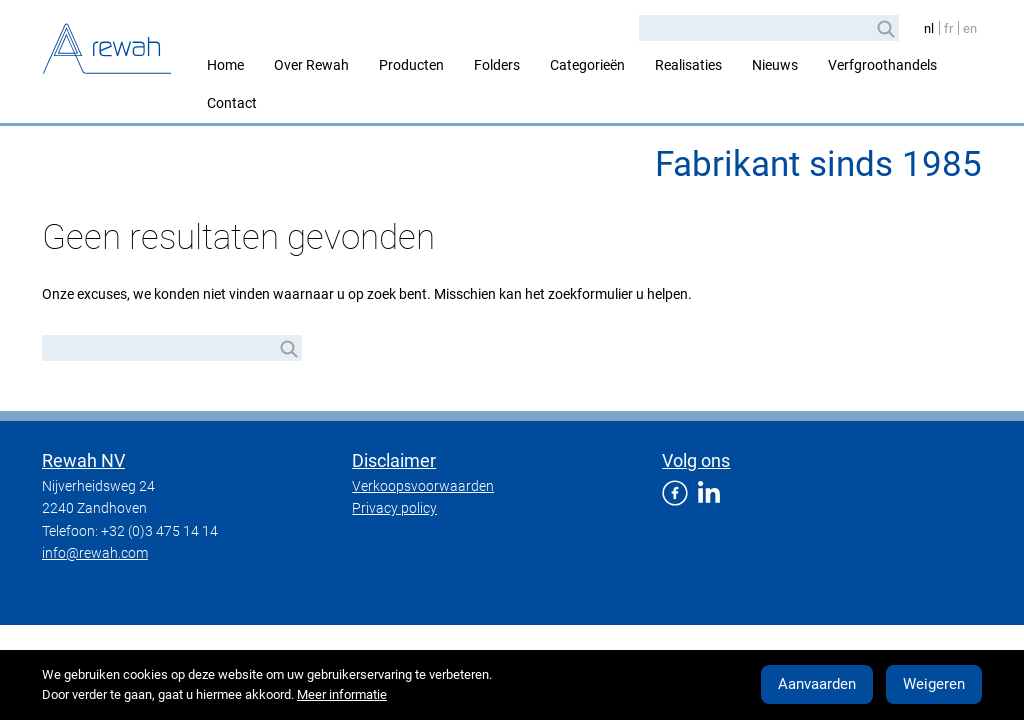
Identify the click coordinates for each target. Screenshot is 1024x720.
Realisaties (688, 65)
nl (929, 28)
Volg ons (696, 460)
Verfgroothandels (882, 65)
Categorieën (587, 65)
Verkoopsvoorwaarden (423, 486)
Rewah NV (83, 460)
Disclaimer (394, 460)
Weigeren (934, 684)
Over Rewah (311, 65)
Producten (411, 65)
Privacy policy (394, 508)
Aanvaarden (817, 684)
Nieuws (775, 65)
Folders (497, 65)
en (970, 28)
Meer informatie (342, 694)
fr (948, 28)
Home (225, 65)
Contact (232, 103)
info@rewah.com (95, 553)
